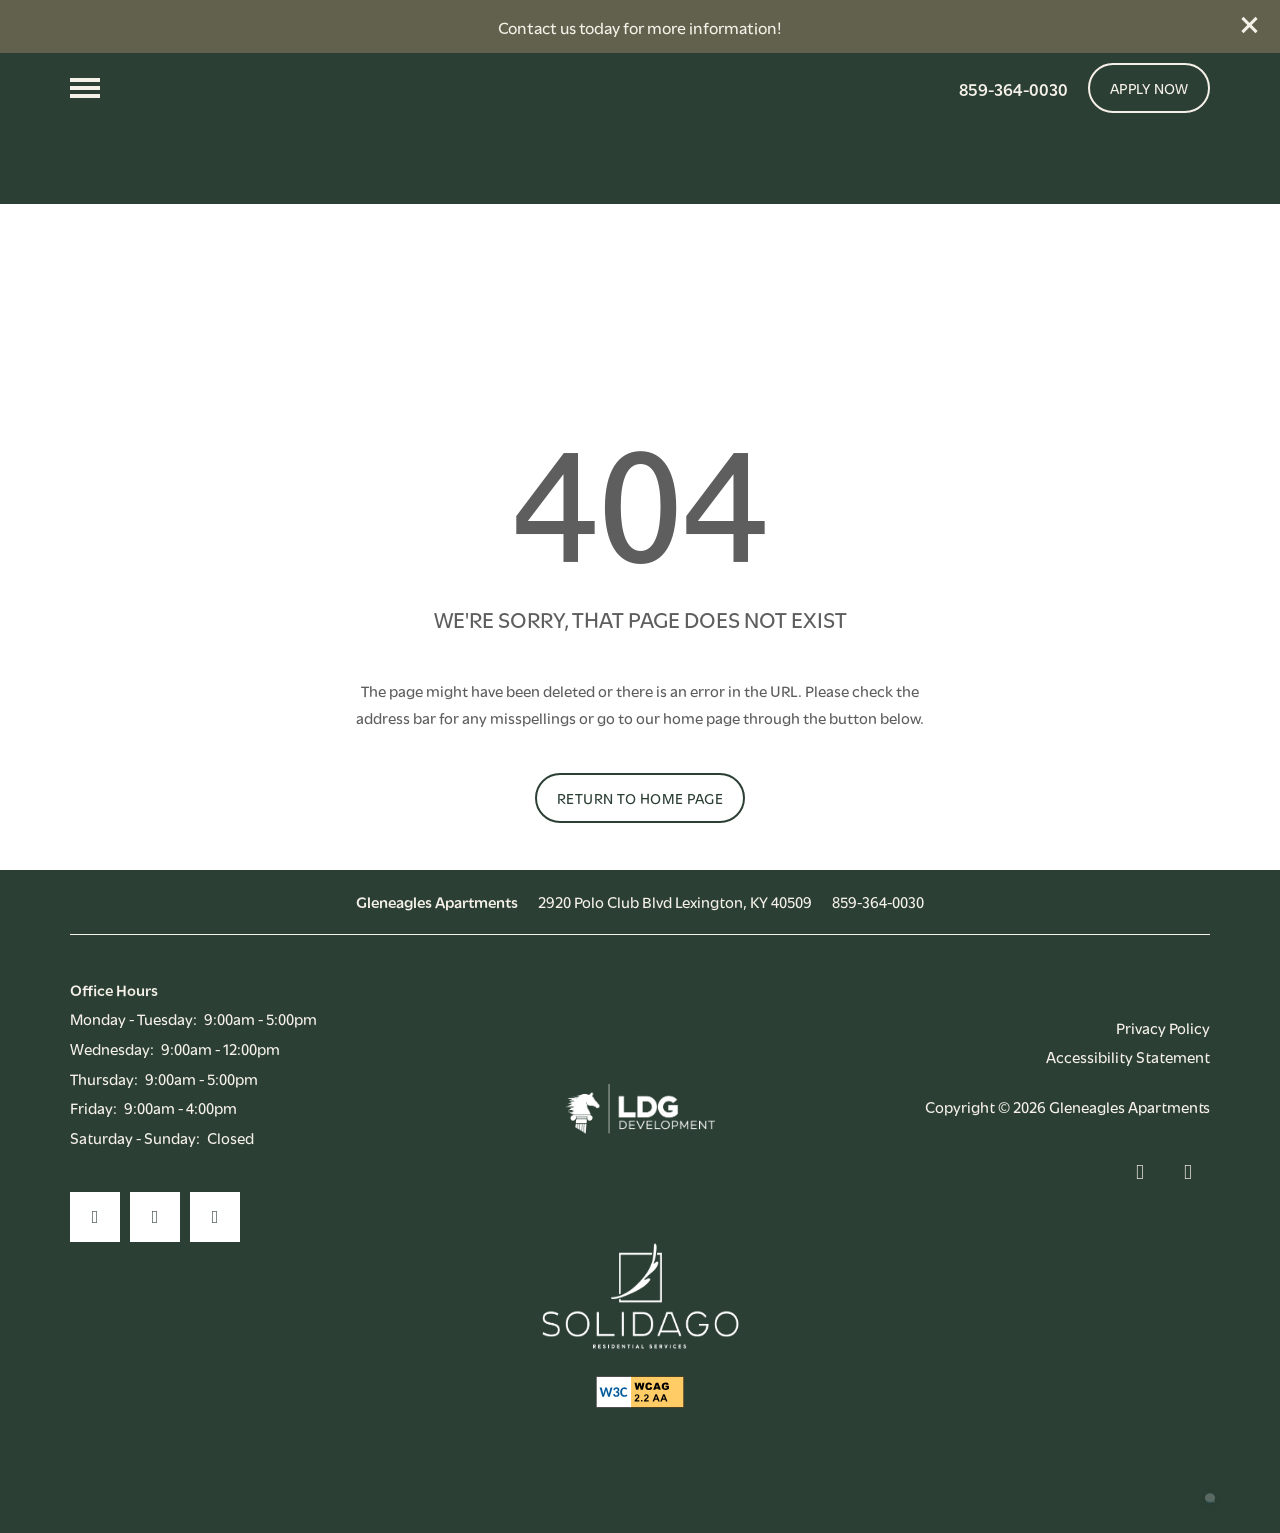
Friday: (93, 1144)
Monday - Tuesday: (133, 1055)
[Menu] (85, 88)
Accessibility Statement (1128, 1093)
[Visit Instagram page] (155, 1254)
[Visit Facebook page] (95, 1254)
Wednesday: (112, 1084)
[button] (1250, 25)
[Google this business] (215, 1254)
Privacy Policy (1163, 1063)
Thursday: (104, 1114)
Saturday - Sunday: (135, 1173)
